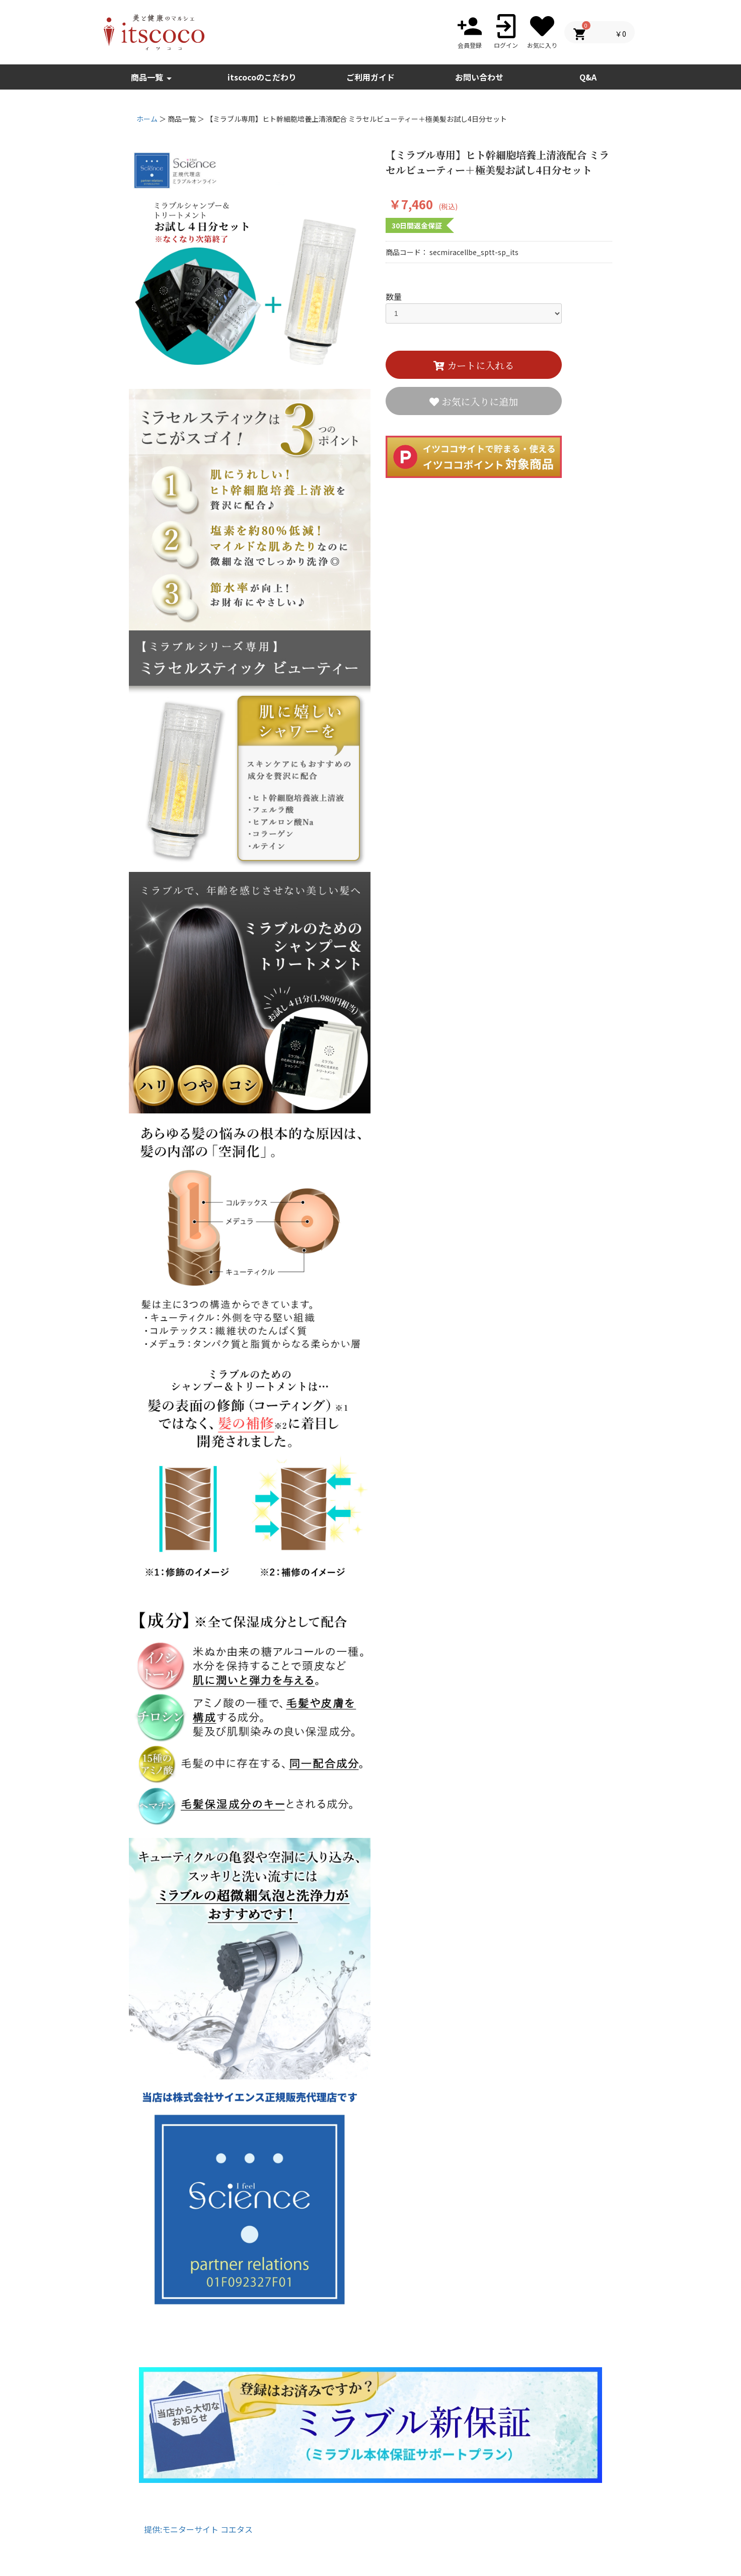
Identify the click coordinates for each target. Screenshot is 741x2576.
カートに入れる (479, 365)
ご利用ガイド (370, 77)
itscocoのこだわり (262, 77)
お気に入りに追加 (478, 401)
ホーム (147, 119)
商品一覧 (153, 78)
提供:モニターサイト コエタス (198, 2529)
